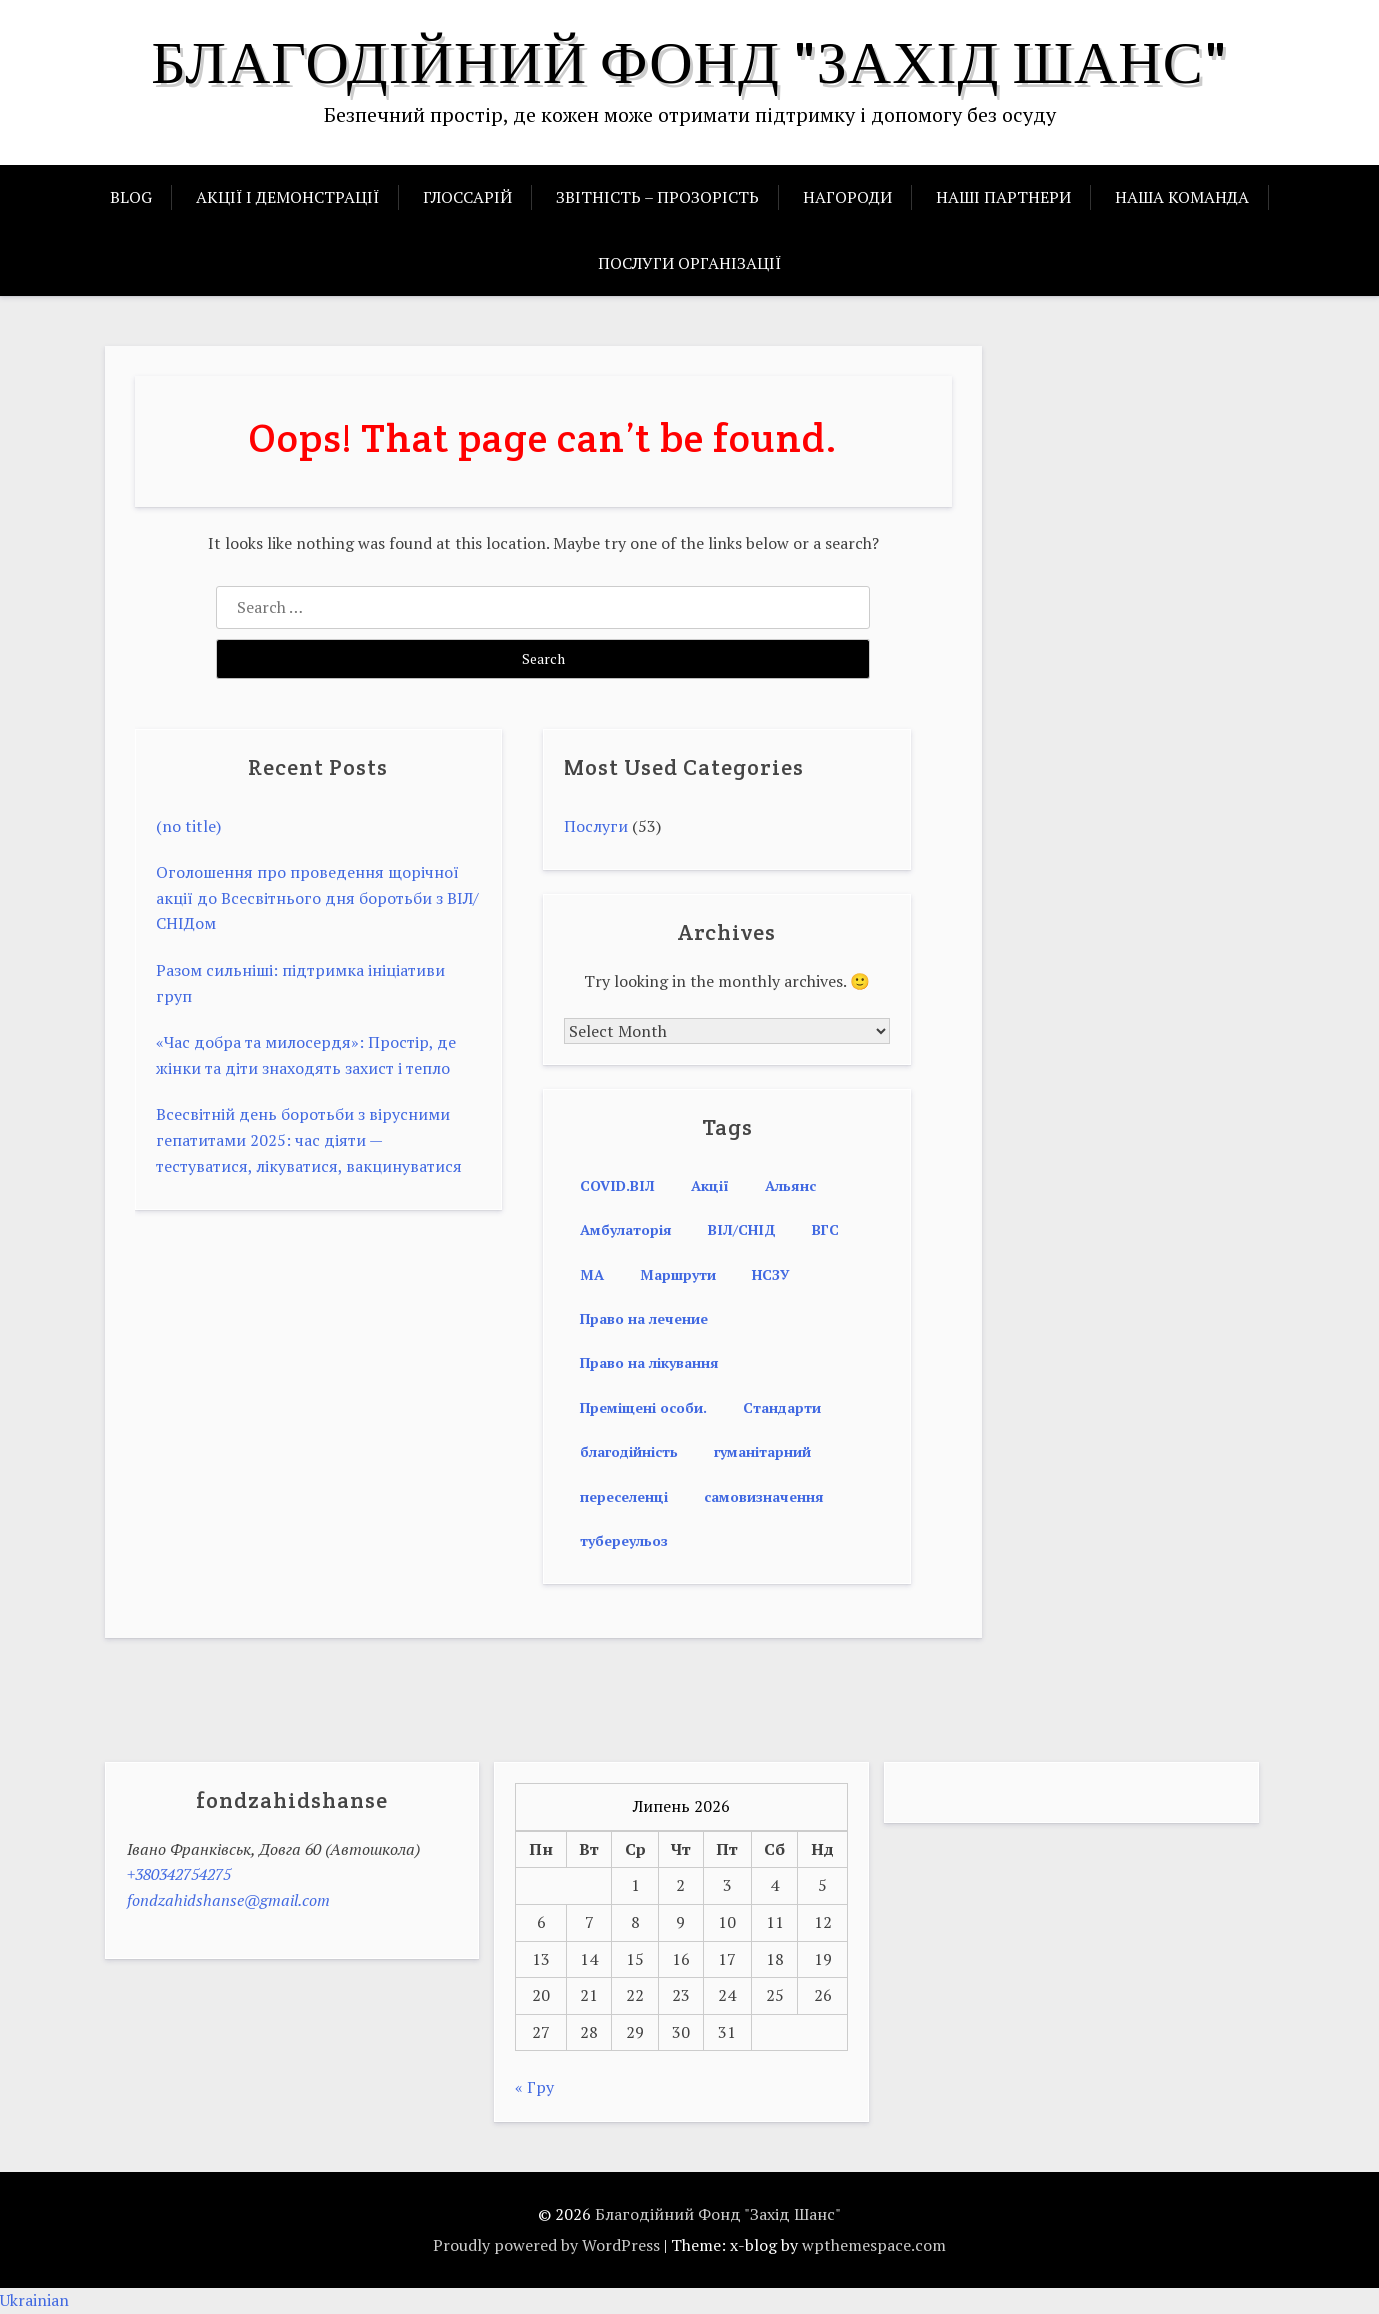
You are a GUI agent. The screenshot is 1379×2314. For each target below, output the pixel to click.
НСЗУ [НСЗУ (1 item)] (771, 1274)
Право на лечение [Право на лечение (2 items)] (644, 1318)
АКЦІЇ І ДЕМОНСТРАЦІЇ (287, 197)
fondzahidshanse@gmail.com (228, 1900)
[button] (689, 2301)
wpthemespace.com (874, 2245)
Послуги (596, 826)
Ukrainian (34, 2300)
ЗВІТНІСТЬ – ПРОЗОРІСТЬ (657, 197)
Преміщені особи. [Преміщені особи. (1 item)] (643, 1407)
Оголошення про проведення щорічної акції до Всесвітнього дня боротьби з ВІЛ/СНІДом (317, 897)
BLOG (131, 197)
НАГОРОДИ (847, 197)
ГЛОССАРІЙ (467, 197)
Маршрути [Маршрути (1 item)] (678, 1274)
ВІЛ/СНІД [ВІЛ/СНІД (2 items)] (742, 1229)
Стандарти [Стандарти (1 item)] (782, 1407)
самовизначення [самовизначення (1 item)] (764, 1496)
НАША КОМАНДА (1182, 197)
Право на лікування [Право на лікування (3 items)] (649, 1362)
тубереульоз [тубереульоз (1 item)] (624, 1540)
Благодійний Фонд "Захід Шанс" (689, 62)
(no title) (188, 826)
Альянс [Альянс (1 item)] (790, 1185)
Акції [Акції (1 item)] (710, 1185)
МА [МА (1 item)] (592, 1274)
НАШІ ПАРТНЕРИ (1003, 197)
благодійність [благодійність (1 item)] (629, 1451)
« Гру (534, 2087)
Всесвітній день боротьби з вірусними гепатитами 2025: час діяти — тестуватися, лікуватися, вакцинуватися (309, 1139)
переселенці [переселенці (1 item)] (624, 1496)
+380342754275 (179, 1874)
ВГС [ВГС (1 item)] (825, 1229)
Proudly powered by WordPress (546, 2245)
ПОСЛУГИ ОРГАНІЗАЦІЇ (689, 263)
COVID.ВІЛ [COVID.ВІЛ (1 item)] (617, 1185)
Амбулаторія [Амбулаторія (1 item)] (626, 1229)
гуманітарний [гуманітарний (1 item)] (762, 1451)
